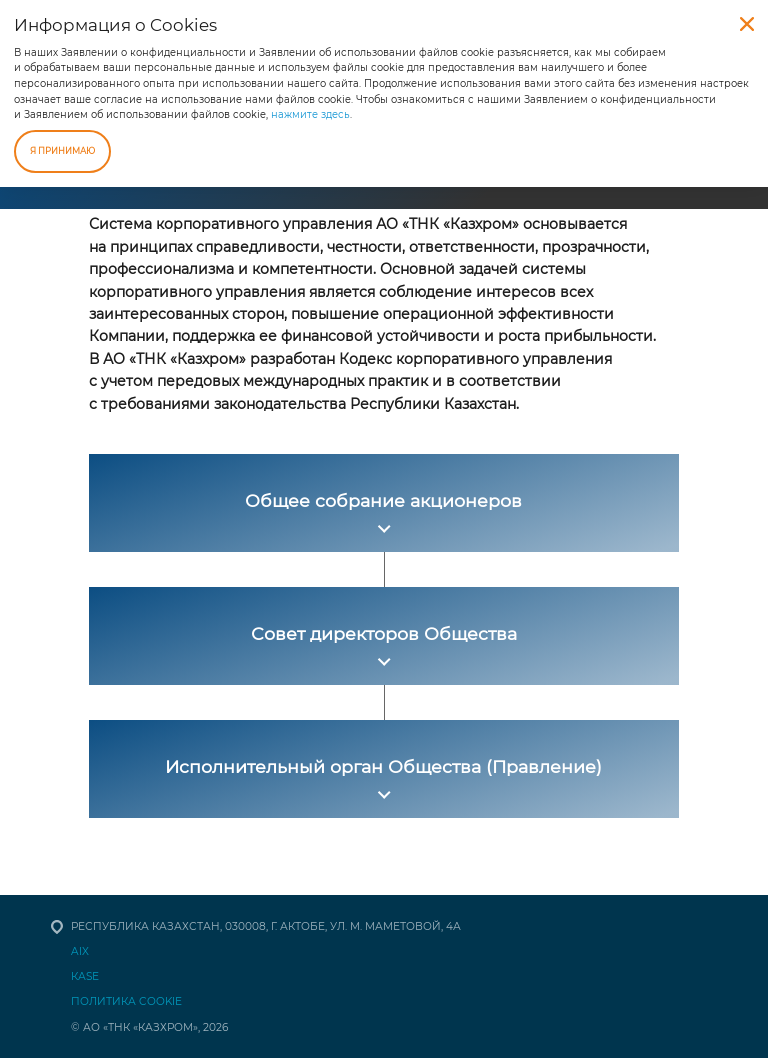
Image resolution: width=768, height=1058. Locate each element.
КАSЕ (85, 976)
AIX (80, 951)
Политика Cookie (126, 1001)
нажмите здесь (310, 114)
